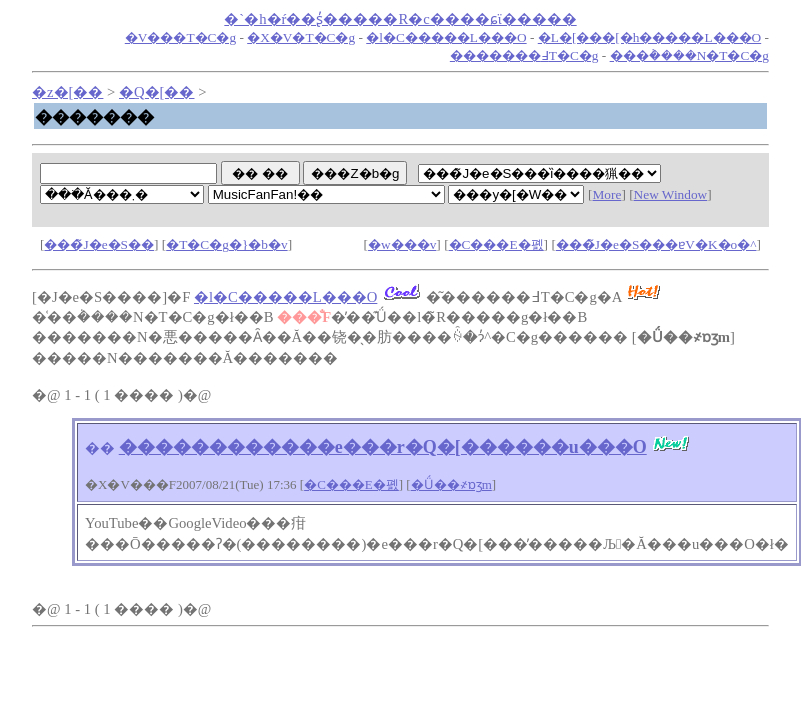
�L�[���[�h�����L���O (649, 37)
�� (100, 448)
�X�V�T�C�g (301, 37)
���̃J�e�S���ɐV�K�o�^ (656, 244)
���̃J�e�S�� (99, 244)
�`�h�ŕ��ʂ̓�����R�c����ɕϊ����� (400, 19)
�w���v (402, 244)
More (607, 194)
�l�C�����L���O (446, 37)
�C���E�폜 (496, 244)
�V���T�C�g (180, 37)
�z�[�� (67, 92)
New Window (671, 194)
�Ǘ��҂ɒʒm (451, 484)
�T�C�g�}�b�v (226, 244)
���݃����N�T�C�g (689, 55)
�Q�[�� (156, 92)
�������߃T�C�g (524, 55)
